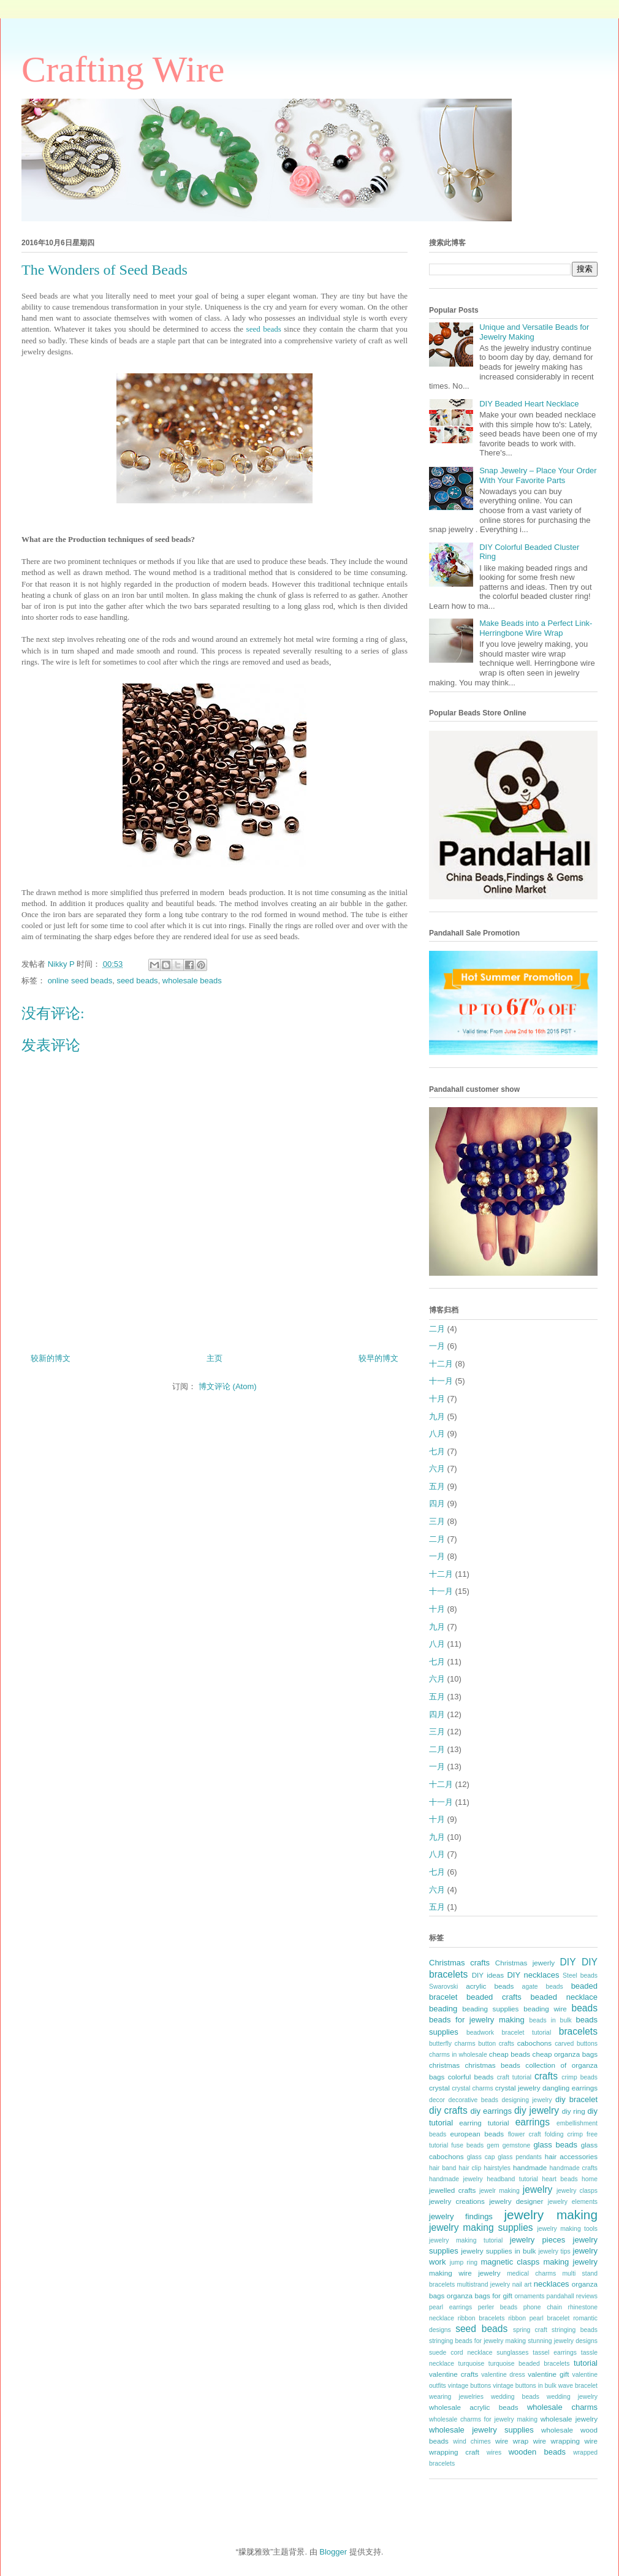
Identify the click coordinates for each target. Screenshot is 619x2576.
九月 (437, 1416)
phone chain (542, 2307)
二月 (437, 1328)
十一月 (441, 1380)
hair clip (469, 2168)
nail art (522, 2284)
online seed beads (80, 980)
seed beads (263, 328)
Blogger (333, 2551)
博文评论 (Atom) (228, 1386)
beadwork (480, 2032)
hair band (442, 2168)
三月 (437, 1521)
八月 (437, 1433)
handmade (530, 2167)
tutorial (586, 2363)
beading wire (545, 2009)
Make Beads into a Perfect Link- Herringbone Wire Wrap (535, 628)
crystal (439, 2088)
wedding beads (515, 2396)
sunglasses (512, 2352)
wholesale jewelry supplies (481, 2429)
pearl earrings (450, 2307)
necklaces (551, 2283)
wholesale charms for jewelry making (483, 2419)
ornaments (529, 2296)
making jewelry (570, 2261)
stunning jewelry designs (563, 2341)
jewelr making (499, 2190)
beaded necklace (564, 1997)
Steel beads (580, 1975)
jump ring (463, 2262)
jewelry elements (573, 2201)
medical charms (531, 2273)
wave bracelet (578, 2385)
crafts (546, 2076)
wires (494, 2452)
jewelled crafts (452, 2190)
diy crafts (448, 2110)
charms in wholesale (458, 2054)
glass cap (481, 2157)
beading (443, 2008)
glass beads (555, 2144)
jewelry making (551, 2215)
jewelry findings (461, 2216)
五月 (437, 1486)
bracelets (578, 2031)
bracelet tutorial (527, 2032)
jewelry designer (516, 2201)
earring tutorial (484, 2123)
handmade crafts (574, 2168)
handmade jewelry (456, 2179)
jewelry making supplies (481, 2227)
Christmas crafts (459, 1962)
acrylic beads (490, 1986)
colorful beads (471, 2077)
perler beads (497, 2307)
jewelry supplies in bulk (498, 2251)
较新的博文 (50, 1358)
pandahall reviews (572, 2296)
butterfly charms (452, 2043)
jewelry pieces (537, 2239)
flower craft (524, 2134)
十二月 (441, 1363)
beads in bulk (550, 2020)
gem (493, 2145)
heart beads (559, 2179)
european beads (477, 2134)
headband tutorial (512, 2179)
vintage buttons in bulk (524, 2385)
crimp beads (579, 2077)
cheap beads (509, 2054)
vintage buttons (470, 2385)
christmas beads (492, 2065)
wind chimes (471, 2441)
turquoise (471, 2363)
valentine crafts (453, 2374)
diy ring (573, 2111)
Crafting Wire (122, 69)
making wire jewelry (465, 2273)
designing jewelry (526, 2100)
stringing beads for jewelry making (477, 2341)
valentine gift (548, 2374)
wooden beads (537, 2451)
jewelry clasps (577, 2190)
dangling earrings (570, 2088)
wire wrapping (556, 2441)
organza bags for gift (479, 2296)
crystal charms (472, 2088)
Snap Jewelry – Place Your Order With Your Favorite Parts (538, 475)
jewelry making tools (567, 2228)
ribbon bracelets (481, 2318)
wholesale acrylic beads (473, 2407)
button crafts (496, 2043)
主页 (214, 1358)
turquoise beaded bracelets (529, 2363)
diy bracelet (576, 2099)
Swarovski (443, 1986)
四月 (437, 1503)
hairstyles (497, 2168)
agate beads (542, 1986)
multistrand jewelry (484, 2284)
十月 (437, 1398)
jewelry (538, 2189)
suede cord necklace (460, 2352)
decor (437, 2100)
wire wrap (511, 2441)
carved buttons (576, 2043)
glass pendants (520, 2157)
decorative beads (473, 2100)
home (590, 2179)
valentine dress (503, 2374)
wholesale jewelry (569, 2419)
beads (585, 2008)
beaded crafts (494, 1997)
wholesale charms (562, 2407)
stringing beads (575, 2329)
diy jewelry (536, 2110)
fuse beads (467, 2145)
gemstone (517, 2145)
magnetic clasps (509, 2261)
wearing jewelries (456, 2396)
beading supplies (490, 2009)
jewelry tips (555, 2251)
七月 (437, 1451)
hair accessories (571, 2156)
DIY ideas (488, 1975)
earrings (532, 2122)
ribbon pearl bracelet (538, 2318)
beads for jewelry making (477, 2019)
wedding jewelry (572, 2396)
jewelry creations (457, 2201)
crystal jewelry (518, 2088)
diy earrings (491, 2111)
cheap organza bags (565, 2054)
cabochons (534, 2043)
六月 (437, 1468)
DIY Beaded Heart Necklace (529, 403)
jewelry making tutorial (466, 2240)
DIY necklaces (533, 1975)
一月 (437, 1346)
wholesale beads (192, 980)
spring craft (530, 2329)
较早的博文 (378, 1358)
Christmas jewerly (525, 1963)
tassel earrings (555, 2352)
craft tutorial (514, 2077)
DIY (568, 1962)
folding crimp (564, 2134)
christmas (444, 2065)
